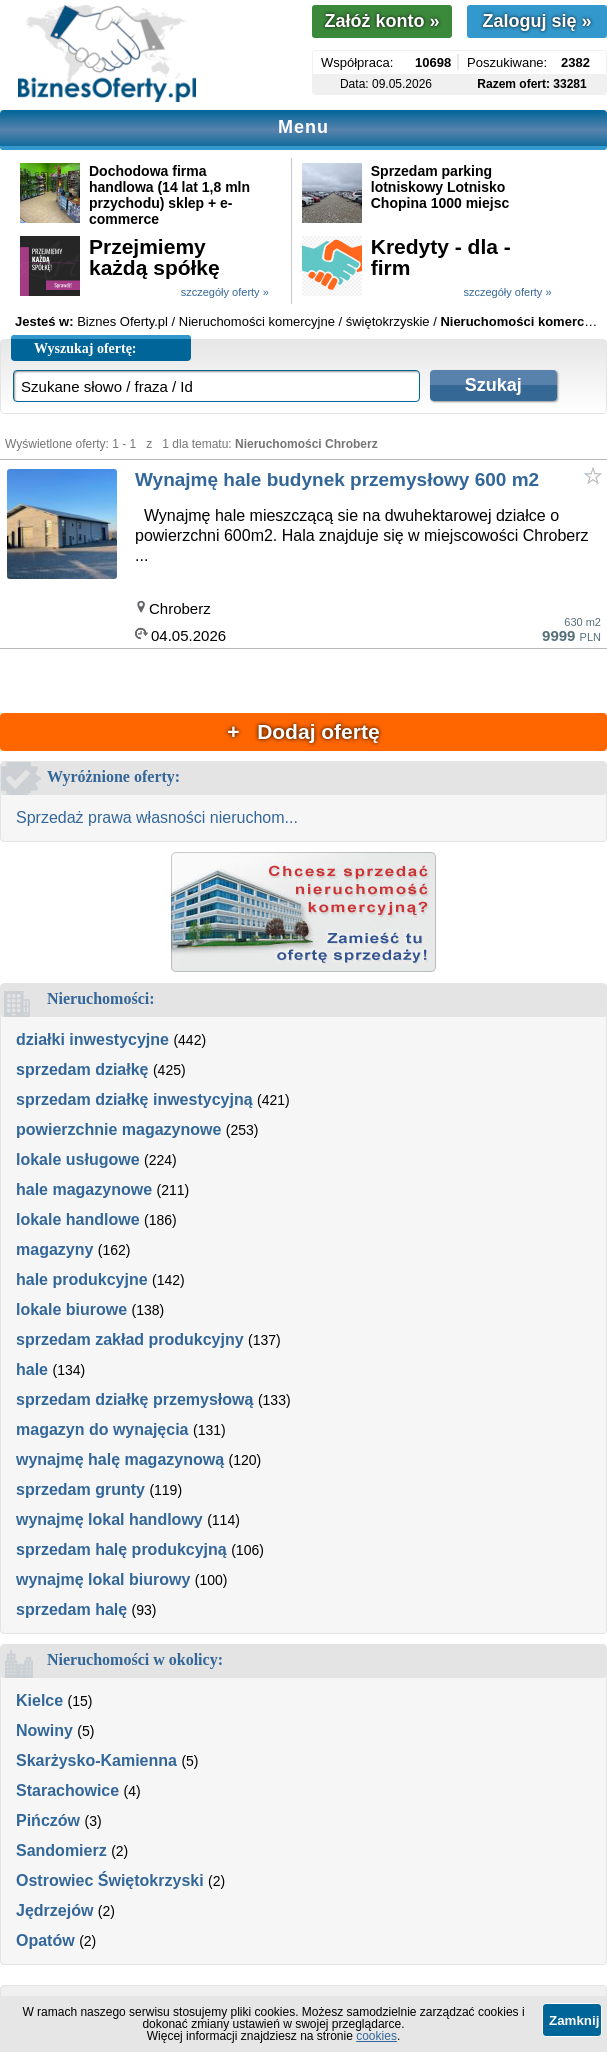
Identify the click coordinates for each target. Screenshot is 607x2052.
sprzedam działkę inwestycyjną (134, 1099)
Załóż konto (381, 21)
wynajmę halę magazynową (120, 1459)
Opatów (45, 1940)
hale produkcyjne (82, 1279)
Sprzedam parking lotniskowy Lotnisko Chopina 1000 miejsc (440, 187)
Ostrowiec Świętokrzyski (110, 1880)
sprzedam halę (71, 1609)
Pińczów (48, 1820)
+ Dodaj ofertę (303, 731)
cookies (376, 2036)
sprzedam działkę (82, 1069)
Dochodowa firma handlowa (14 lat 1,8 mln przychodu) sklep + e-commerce (169, 195)
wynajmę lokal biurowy (103, 1579)
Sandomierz (61, 1850)
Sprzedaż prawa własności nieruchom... (157, 817)
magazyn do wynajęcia (102, 1429)
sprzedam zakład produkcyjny (130, 1339)
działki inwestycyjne (92, 1039)
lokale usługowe (78, 1159)
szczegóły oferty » (225, 292)
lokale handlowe (78, 1219)
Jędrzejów (54, 1910)
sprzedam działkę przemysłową (134, 1399)
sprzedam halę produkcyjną (121, 1549)
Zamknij (574, 2020)
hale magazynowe (84, 1189)
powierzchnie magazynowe (118, 1129)
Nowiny (44, 1730)
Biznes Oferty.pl (122, 321)
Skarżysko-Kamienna (96, 1760)
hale (32, 1369)
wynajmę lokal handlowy (109, 1519)
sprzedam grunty (80, 1489)
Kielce (39, 1700)
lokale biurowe (71, 1309)
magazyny (54, 1249)
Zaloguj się (536, 21)
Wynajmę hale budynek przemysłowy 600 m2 (337, 479)
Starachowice (67, 1790)
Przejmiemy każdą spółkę (154, 257)
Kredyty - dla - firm (441, 257)
